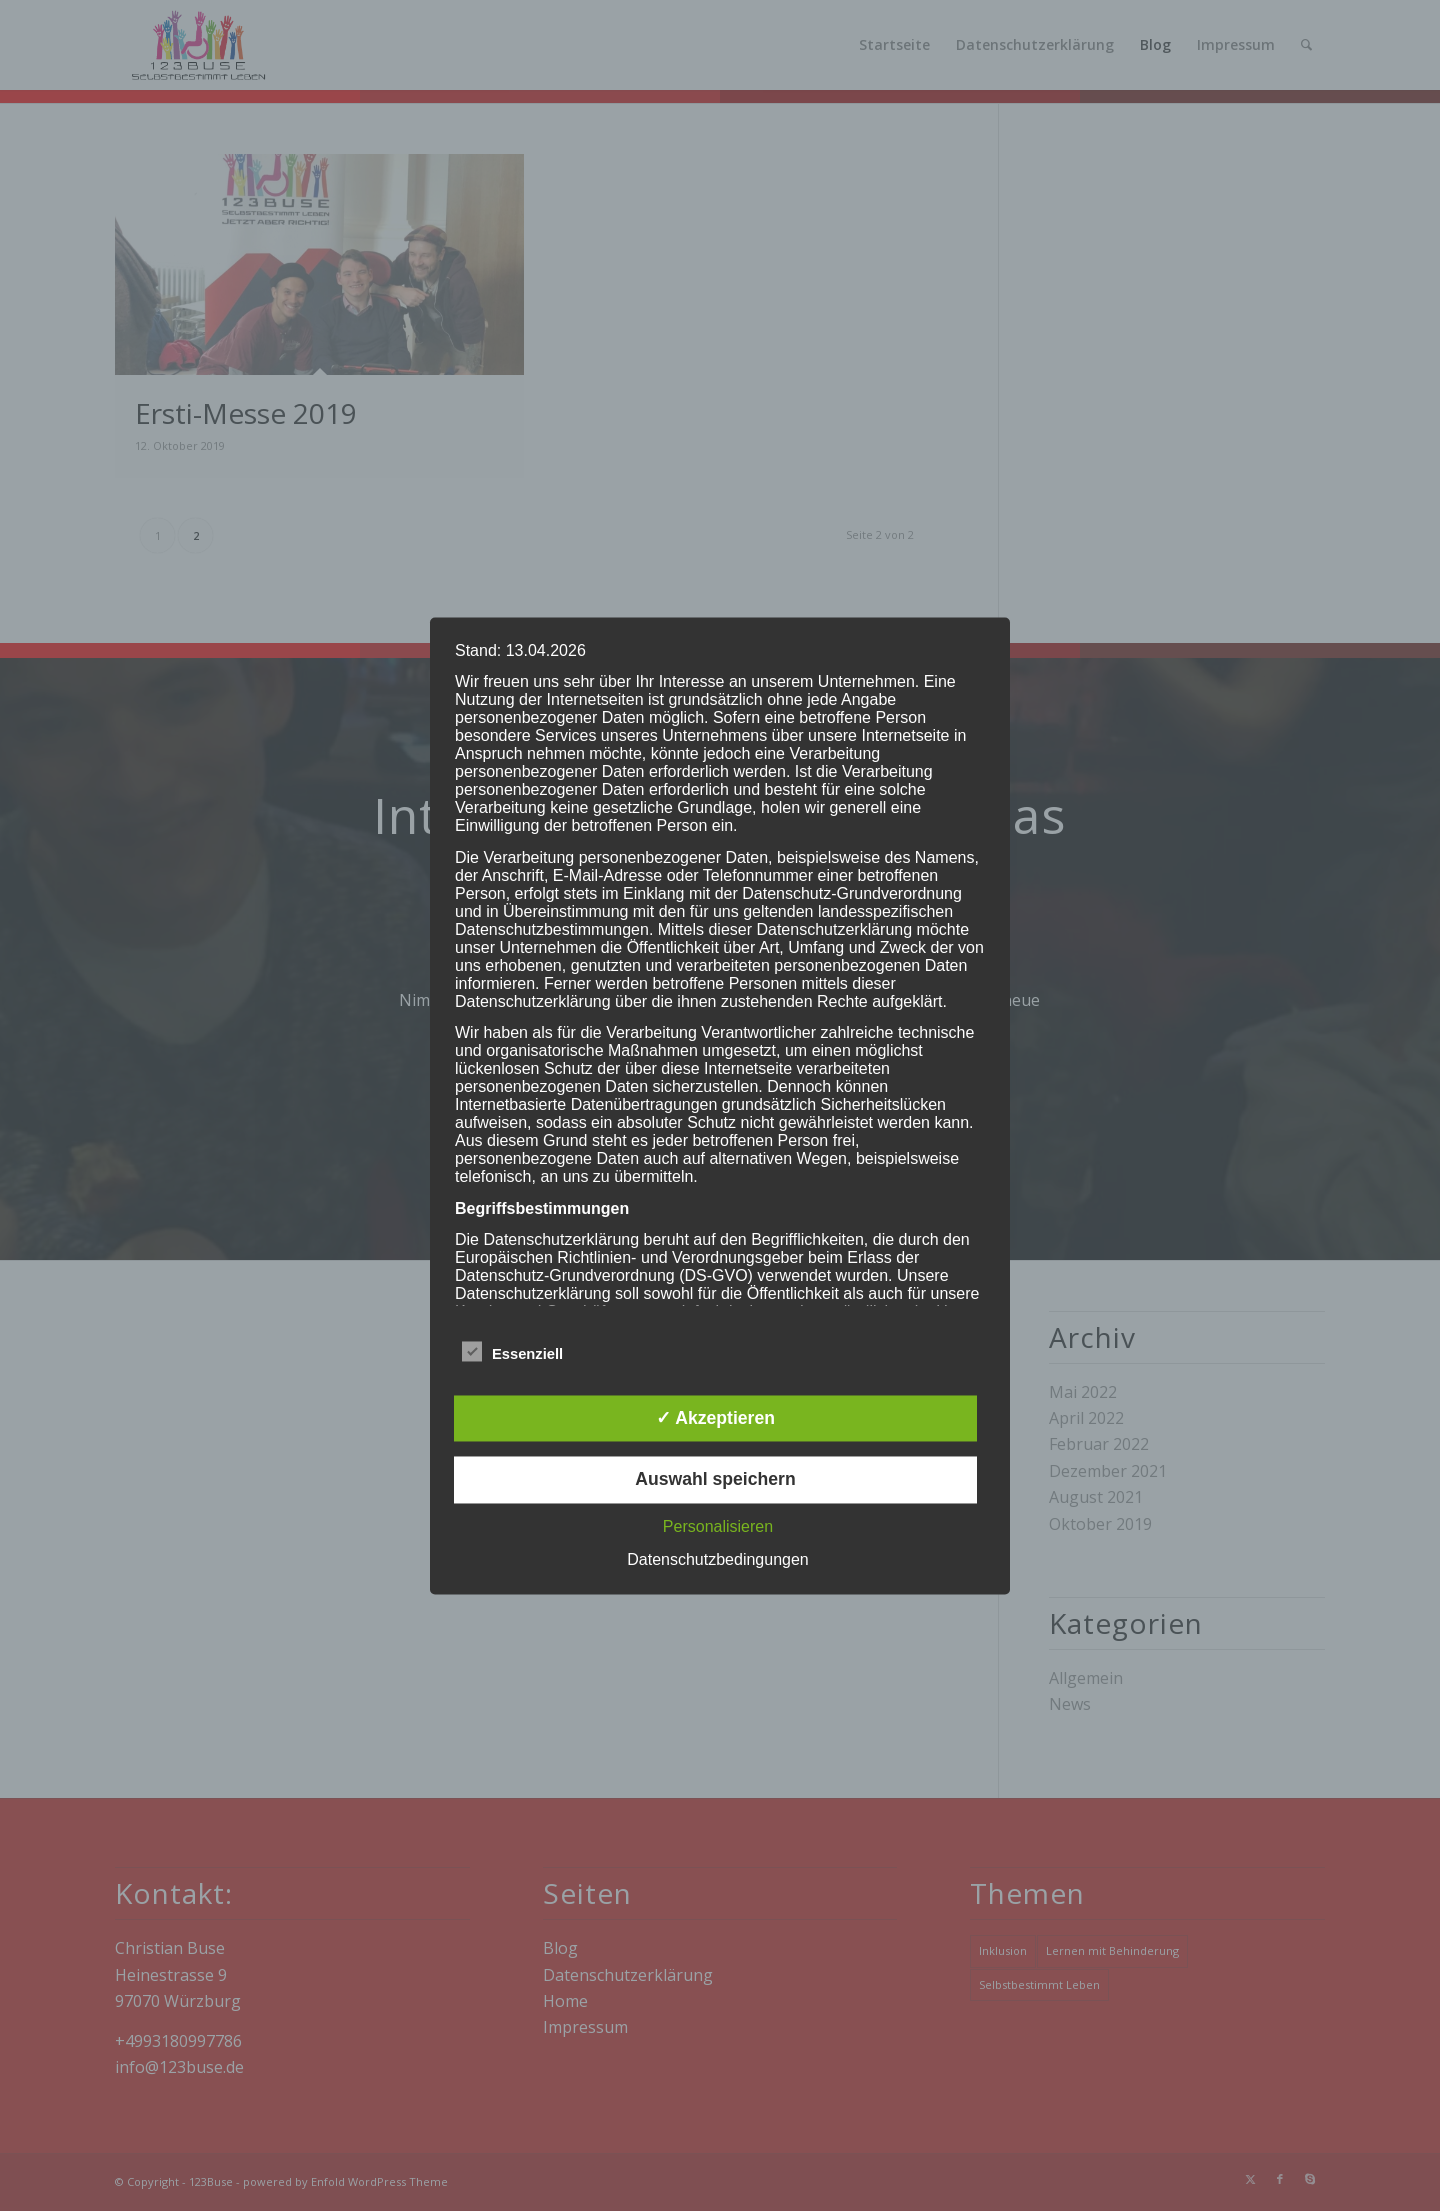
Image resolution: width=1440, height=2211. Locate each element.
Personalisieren (718, 1526)
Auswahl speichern (715, 1480)
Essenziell (512, 1351)
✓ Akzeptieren (715, 1418)
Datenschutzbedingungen (717, 1559)
